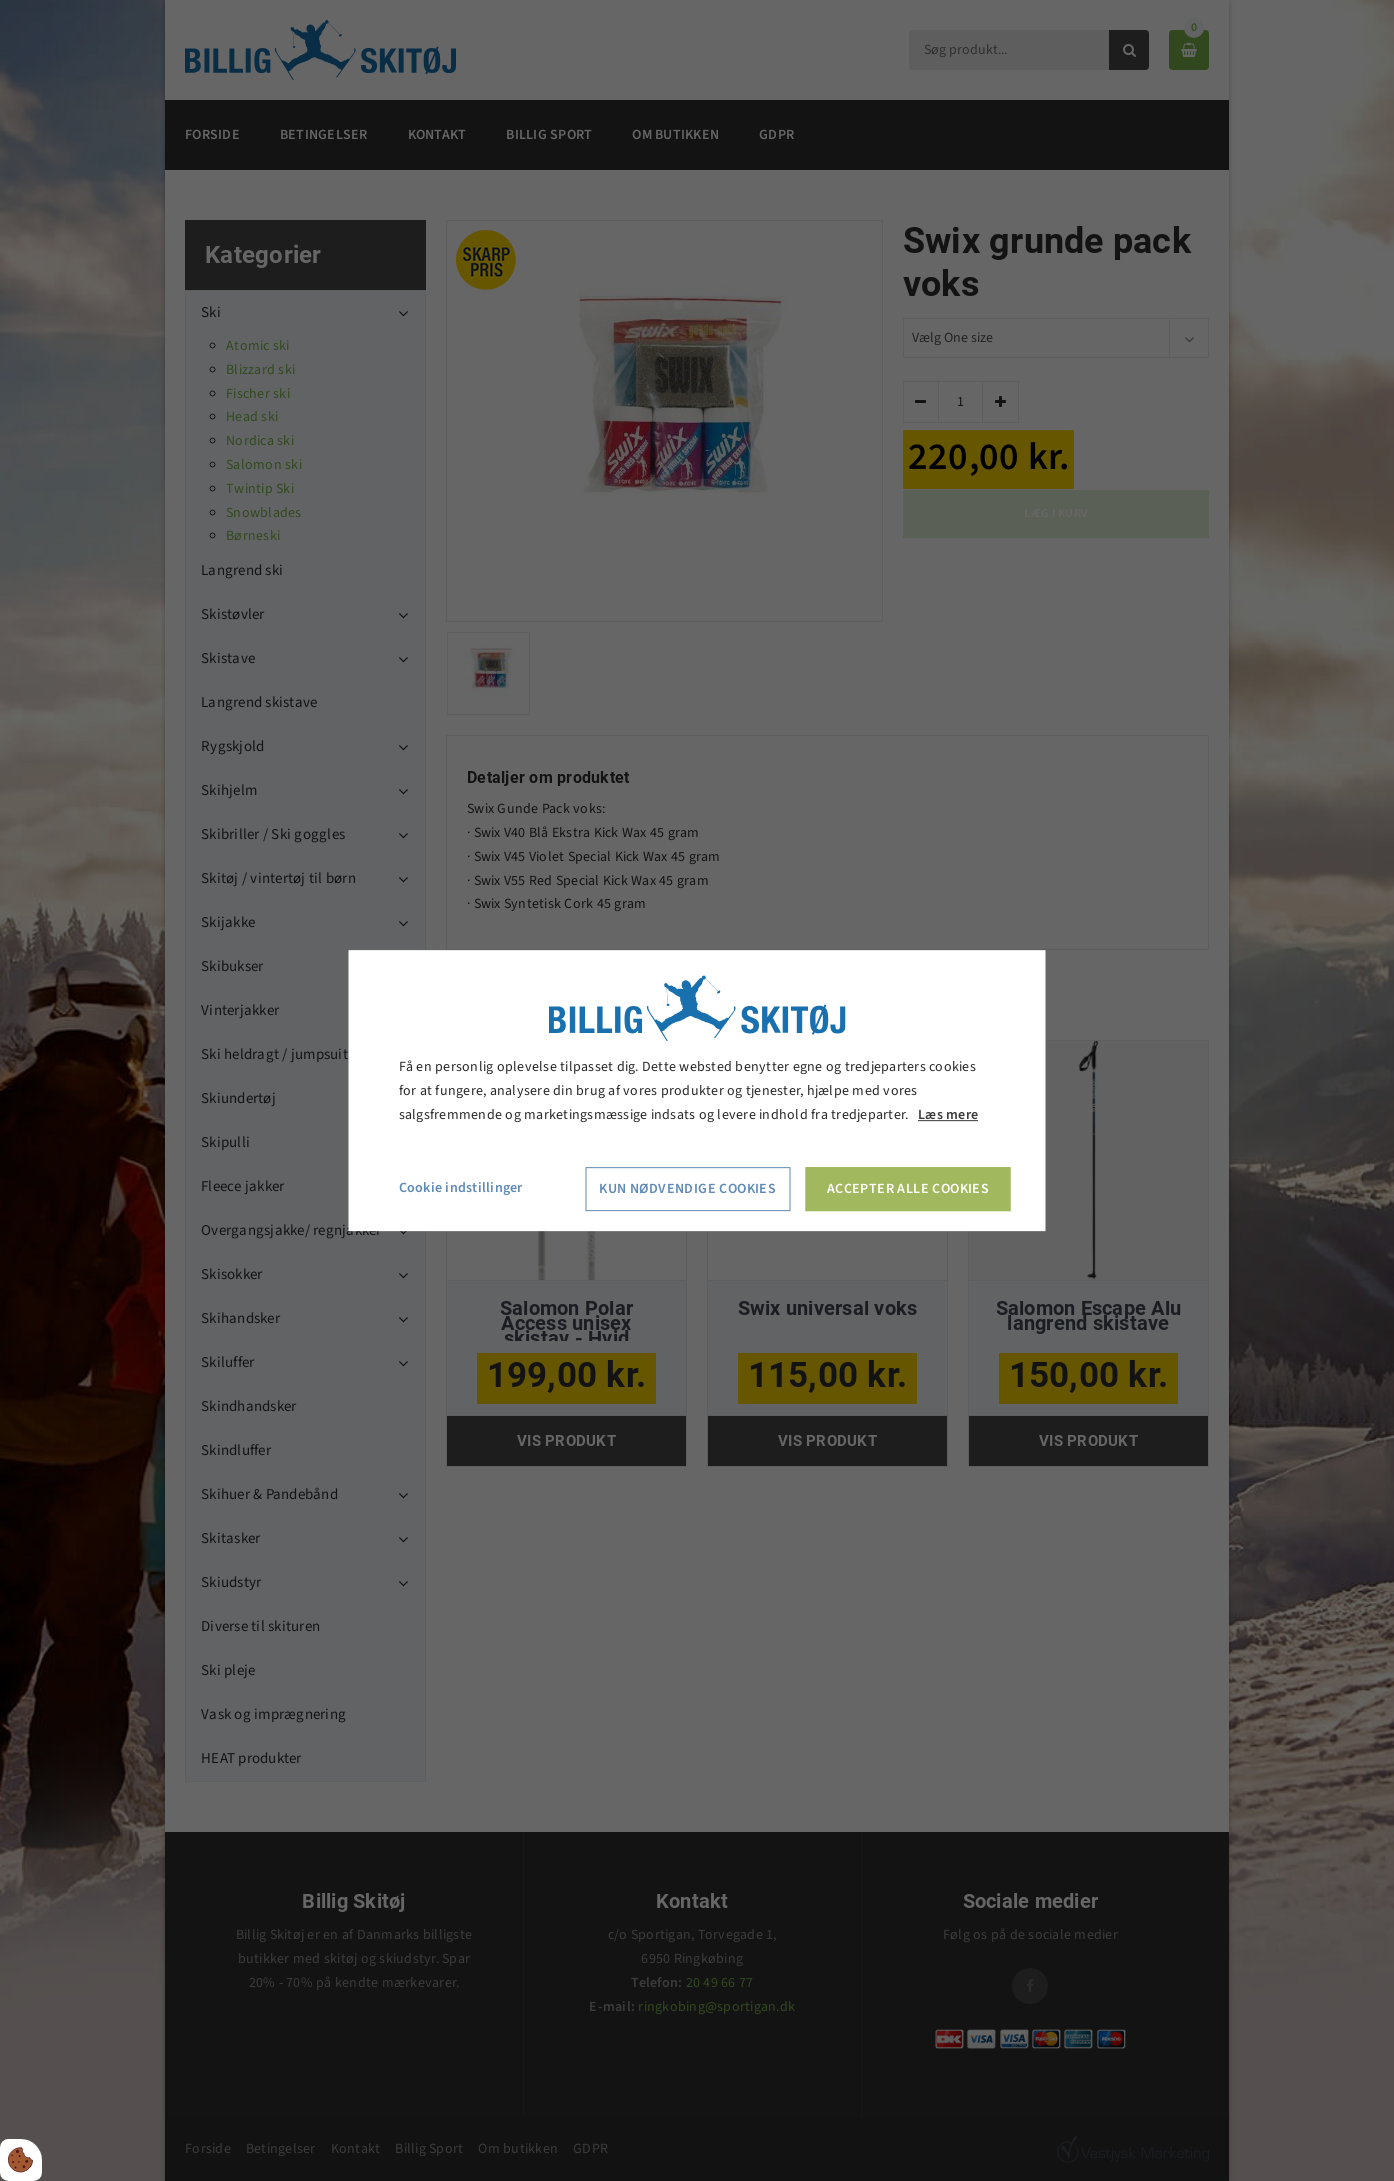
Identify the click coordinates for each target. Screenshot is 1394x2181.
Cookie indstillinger (461, 1189)
